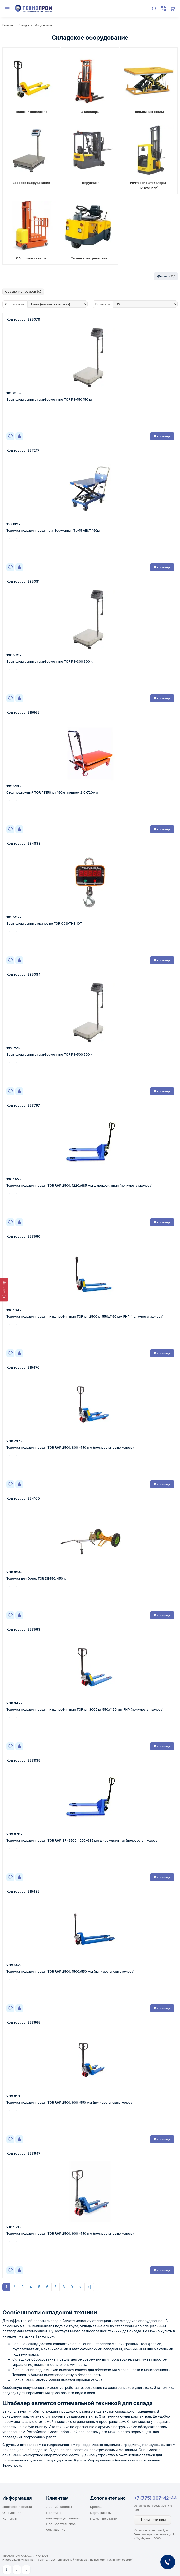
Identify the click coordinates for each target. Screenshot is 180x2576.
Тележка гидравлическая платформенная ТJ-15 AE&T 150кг (53, 530)
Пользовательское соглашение (61, 2526)
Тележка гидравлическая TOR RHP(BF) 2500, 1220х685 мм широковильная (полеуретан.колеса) (82, 1840)
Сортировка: (15, 304)
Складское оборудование (35, 25)
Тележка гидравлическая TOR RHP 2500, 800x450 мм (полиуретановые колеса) (70, 1447)
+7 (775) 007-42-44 (155, 2498)
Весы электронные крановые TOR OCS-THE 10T (44, 923)
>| (89, 2287)
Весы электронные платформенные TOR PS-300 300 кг (50, 661)
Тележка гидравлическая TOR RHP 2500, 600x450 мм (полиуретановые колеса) (70, 2233)
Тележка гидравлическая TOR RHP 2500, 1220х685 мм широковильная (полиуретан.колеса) (79, 1185)
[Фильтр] (4, 1289)
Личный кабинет (59, 2507)
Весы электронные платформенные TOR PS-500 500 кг (50, 1054)
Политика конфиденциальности (63, 2515)
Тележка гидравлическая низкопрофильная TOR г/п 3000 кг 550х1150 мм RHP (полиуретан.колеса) (85, 1709)
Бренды (96, 2507)
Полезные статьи (103, 2518)
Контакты (9, 2518)
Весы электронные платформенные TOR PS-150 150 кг (49, 399)
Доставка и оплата (17, 2507)
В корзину (162, 436)
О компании (11, 2513)
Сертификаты (100, 2513)
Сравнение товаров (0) (23, 291)
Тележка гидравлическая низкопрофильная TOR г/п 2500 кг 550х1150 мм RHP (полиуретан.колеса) (84, 1316)
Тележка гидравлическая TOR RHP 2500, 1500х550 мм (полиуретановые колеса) (70, 1971)
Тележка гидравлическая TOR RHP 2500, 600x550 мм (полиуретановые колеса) (70, 2102)
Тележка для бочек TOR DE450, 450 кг (36, 1578)
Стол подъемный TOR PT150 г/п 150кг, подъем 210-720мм (52, 792)
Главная (7, 25)
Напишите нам (152, 2520)
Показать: (103, 304)
